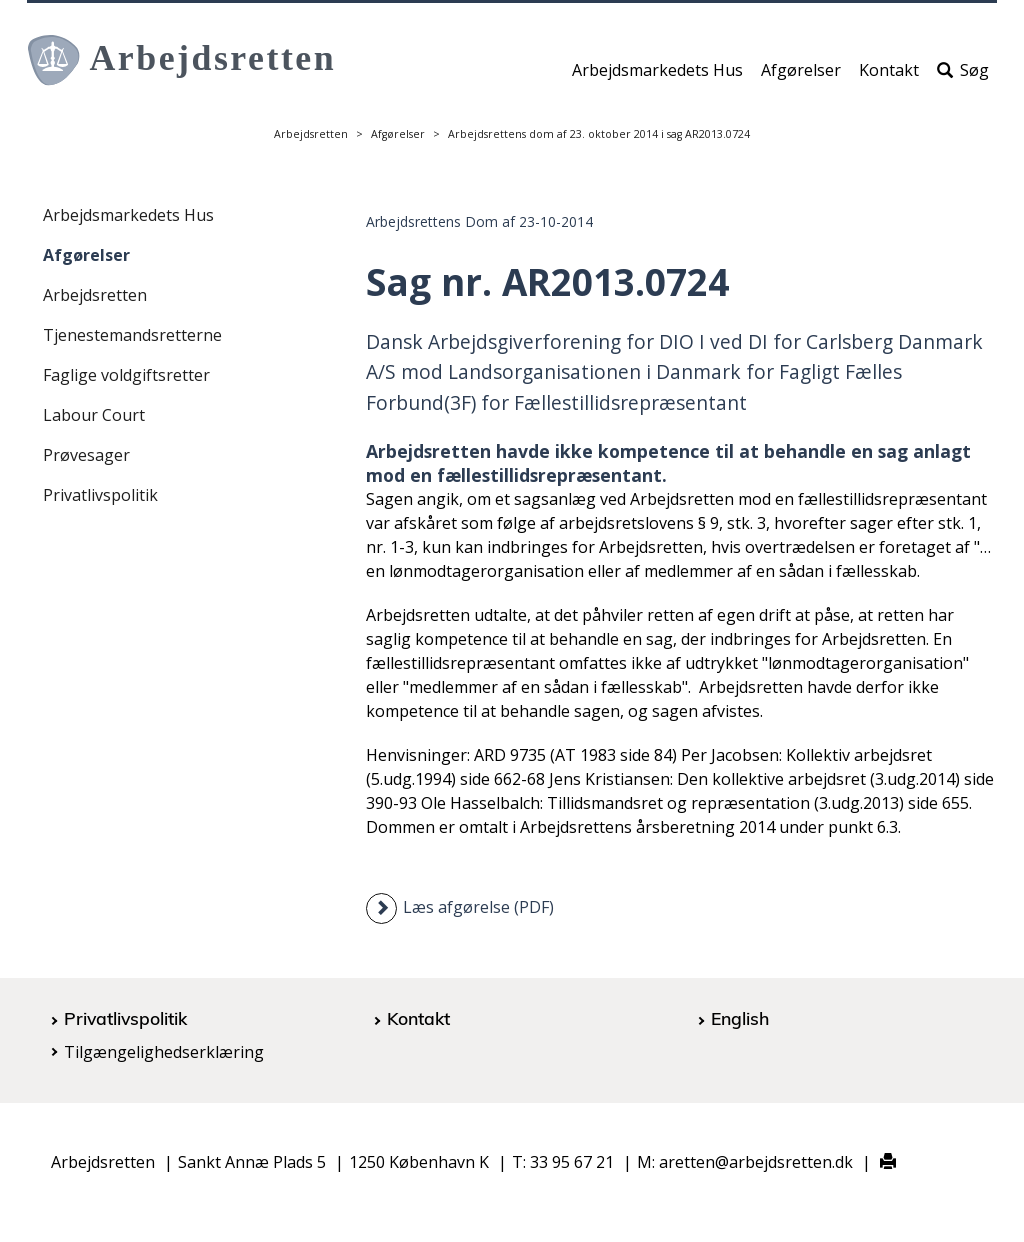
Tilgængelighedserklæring (164, 1052)
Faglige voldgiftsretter (126, 375)
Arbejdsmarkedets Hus (657, 77)
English (740, 1018)
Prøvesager (86, 455)
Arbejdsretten (311, 134)
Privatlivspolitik (100, 495)
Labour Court (94, 415)
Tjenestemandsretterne (132, 335)
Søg (963, 77)
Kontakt (889, 77)
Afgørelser (801, 77)
